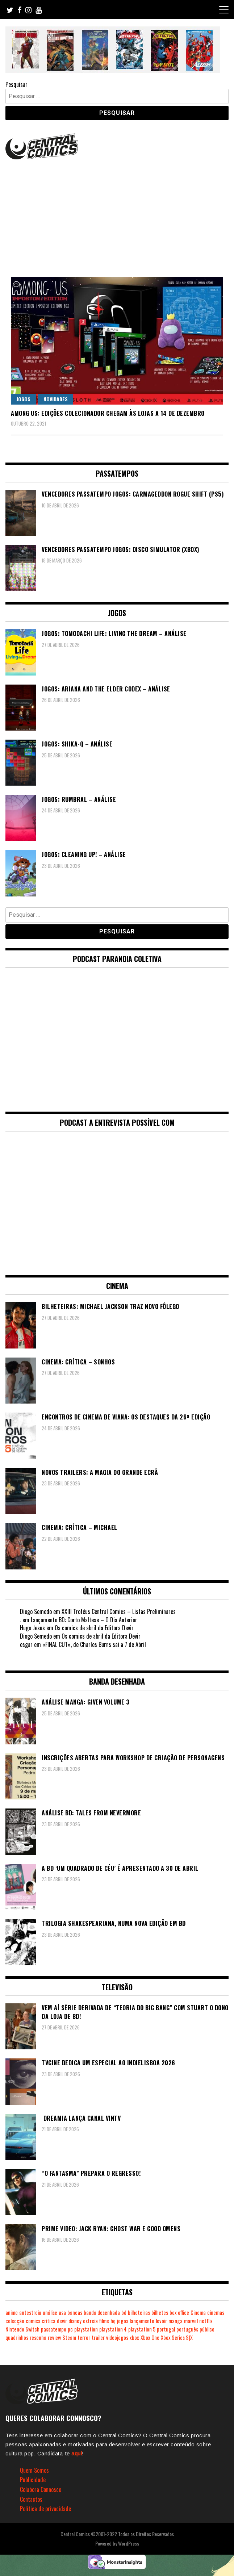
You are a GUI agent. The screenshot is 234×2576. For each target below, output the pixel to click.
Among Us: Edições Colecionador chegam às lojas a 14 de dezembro (108, 413)
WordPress (128, 2543)
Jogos (23, 399)
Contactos (31, 2499)
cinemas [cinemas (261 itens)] (215, 2312)
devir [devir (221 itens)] (62, 2321)
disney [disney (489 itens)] (75, 2321)
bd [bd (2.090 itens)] (123, 2312)
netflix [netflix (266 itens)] (206, 2321)
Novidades (55, 399)
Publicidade (33, 2479)
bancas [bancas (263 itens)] (74, 2312)
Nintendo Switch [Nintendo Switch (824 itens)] (22, 2329)
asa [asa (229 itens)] (62, 2312)
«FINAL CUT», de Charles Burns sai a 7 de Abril (94, 1644)
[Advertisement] (117, 215)
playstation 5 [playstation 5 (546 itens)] (141, 2329)
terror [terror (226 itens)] (84, 2337)
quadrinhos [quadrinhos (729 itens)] (16, 2337)
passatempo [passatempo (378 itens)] (53, 2329)
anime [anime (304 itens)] (11, 2312)
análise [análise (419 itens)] (50, 2312)
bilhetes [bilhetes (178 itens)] (159, 2312)
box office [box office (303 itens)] (179, 2312)
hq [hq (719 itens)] (113, 2321)
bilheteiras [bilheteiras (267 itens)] (139, 2312)
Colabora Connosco (40, 2489)
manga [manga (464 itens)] (175, 2321)
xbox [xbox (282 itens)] (134, 2337)
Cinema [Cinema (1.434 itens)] (198, 2312)
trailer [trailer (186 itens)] (98, 2337)
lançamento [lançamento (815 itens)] (142, 2321)
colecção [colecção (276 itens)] (14, 2321)
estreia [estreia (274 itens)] (90, 2321)
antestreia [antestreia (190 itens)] (30, 2312)
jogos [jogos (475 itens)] (122, 2321)
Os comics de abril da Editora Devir (94, 1627)
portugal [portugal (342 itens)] (166, 2329)
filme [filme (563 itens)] (104, 2321)
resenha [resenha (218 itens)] (38, 2337)
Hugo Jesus (32, 1627)
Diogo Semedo (36, 1611)
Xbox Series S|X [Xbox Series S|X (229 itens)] (177, 2337)
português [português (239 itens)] (187, 2329)
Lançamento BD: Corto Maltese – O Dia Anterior (84, 1619)
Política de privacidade (45, 2508)
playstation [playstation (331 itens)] (86, 2329)
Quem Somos (34, 2470)
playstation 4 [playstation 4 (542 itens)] (113, 2329)
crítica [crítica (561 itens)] (48, 2321)
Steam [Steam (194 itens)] (69, 2337)
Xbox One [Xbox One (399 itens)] (150, 2337)
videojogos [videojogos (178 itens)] (117, 2337)
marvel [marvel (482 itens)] (191, 2321)
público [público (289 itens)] (207, 2329)
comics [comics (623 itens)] (33, 2321)
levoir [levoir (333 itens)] (161, 2321)
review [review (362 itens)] (54, 2337)
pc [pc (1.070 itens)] (70, 2329)
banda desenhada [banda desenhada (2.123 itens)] (102, 2312)
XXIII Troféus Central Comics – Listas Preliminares (119, 1611)
